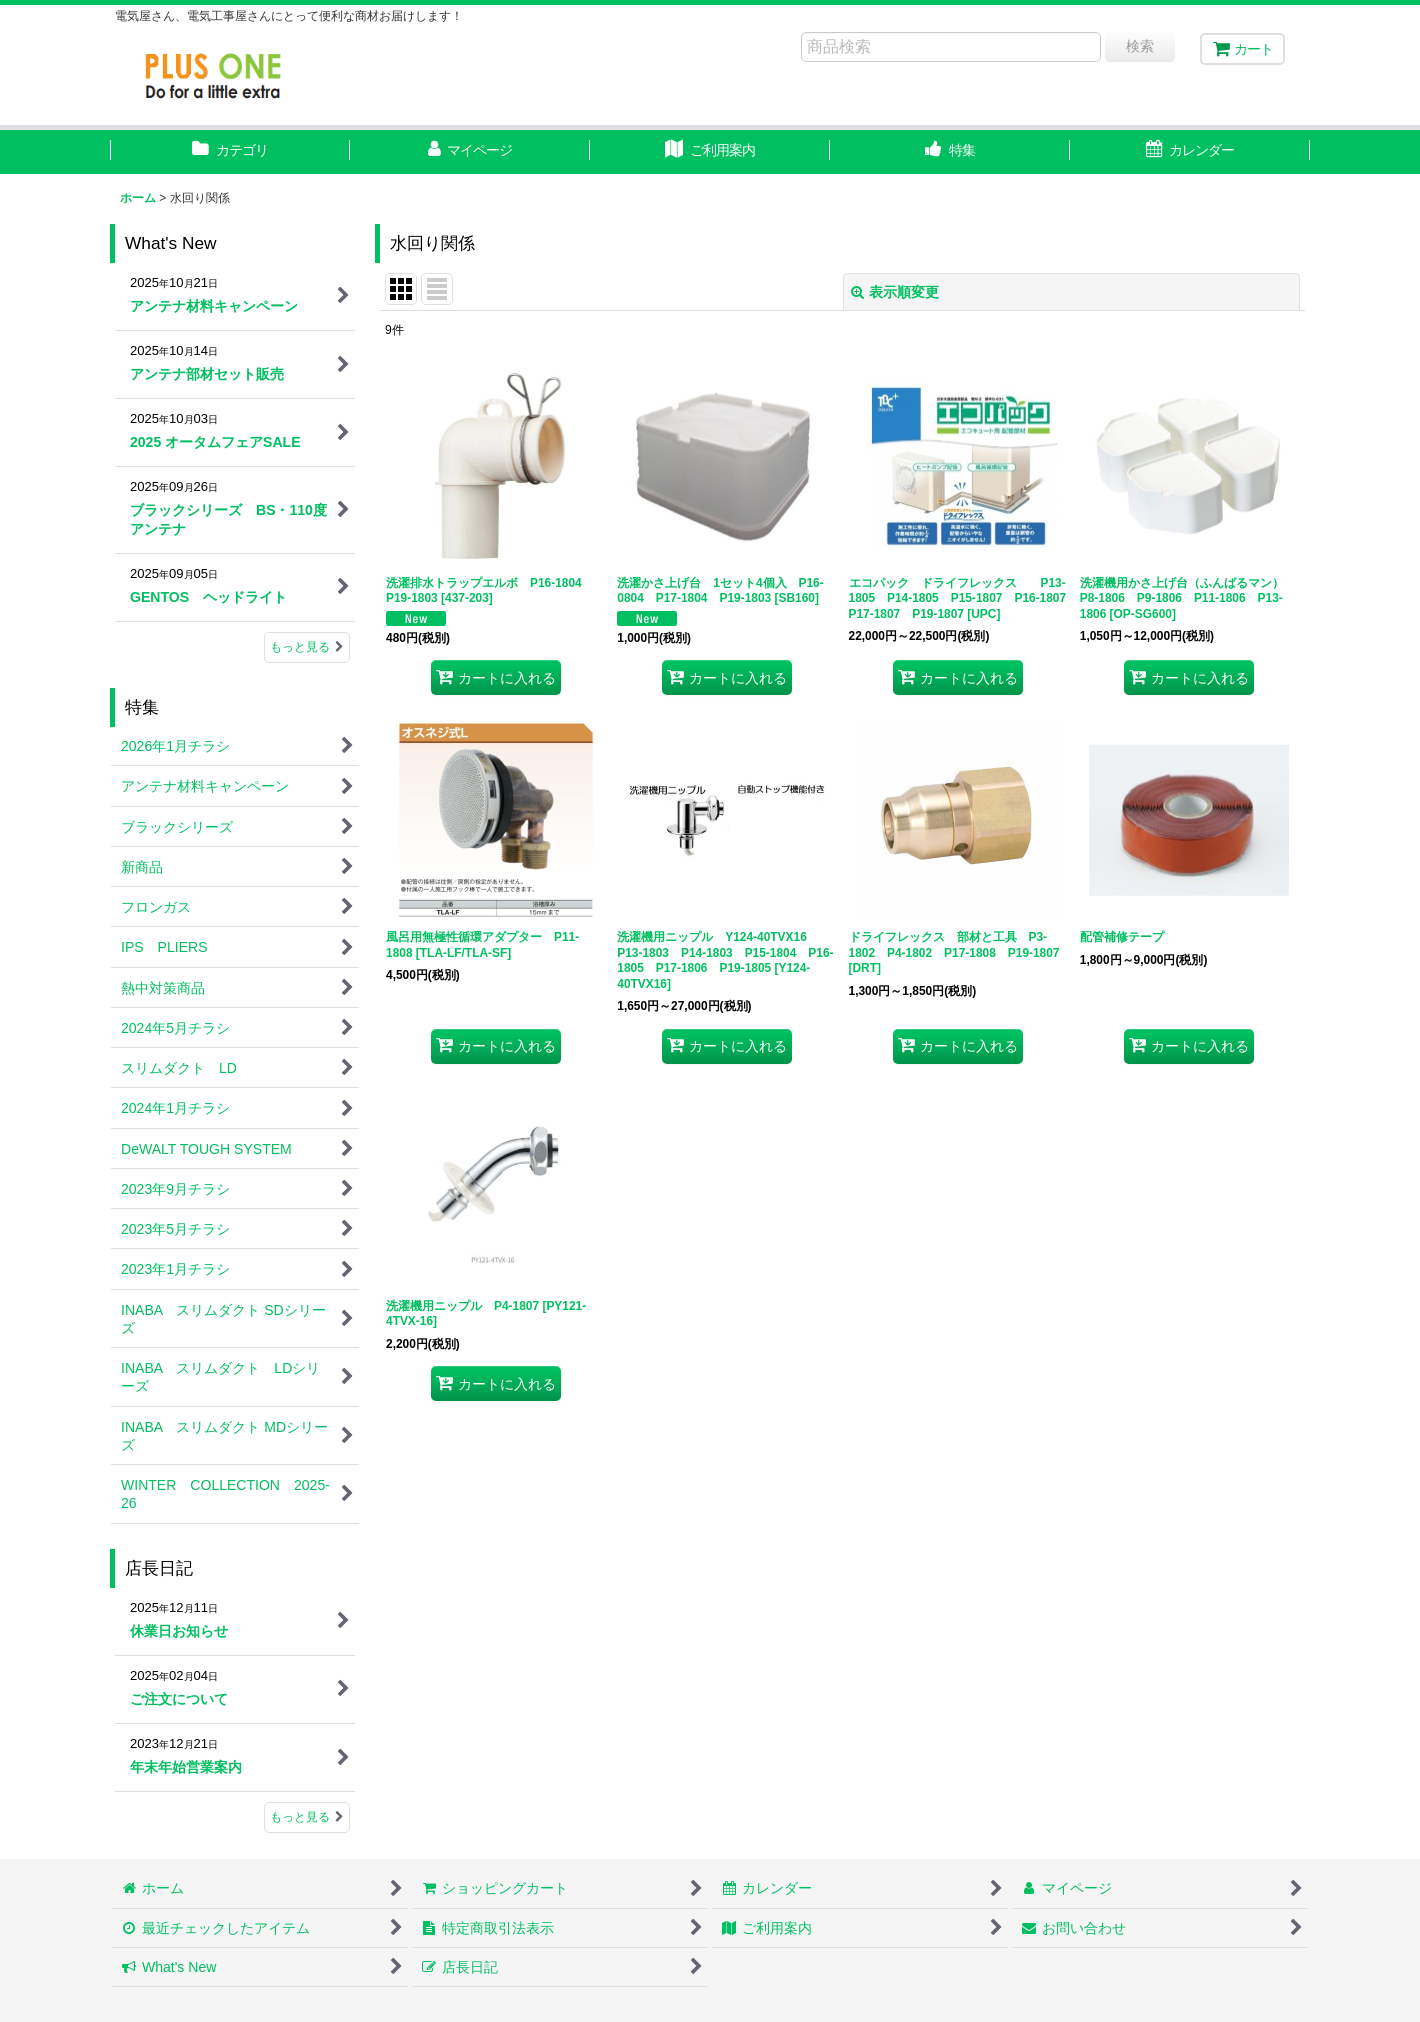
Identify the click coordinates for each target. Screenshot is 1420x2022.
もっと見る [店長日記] (307, 1817)
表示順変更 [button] (895, 292)
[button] (950, 152)
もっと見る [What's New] (307, 647)
